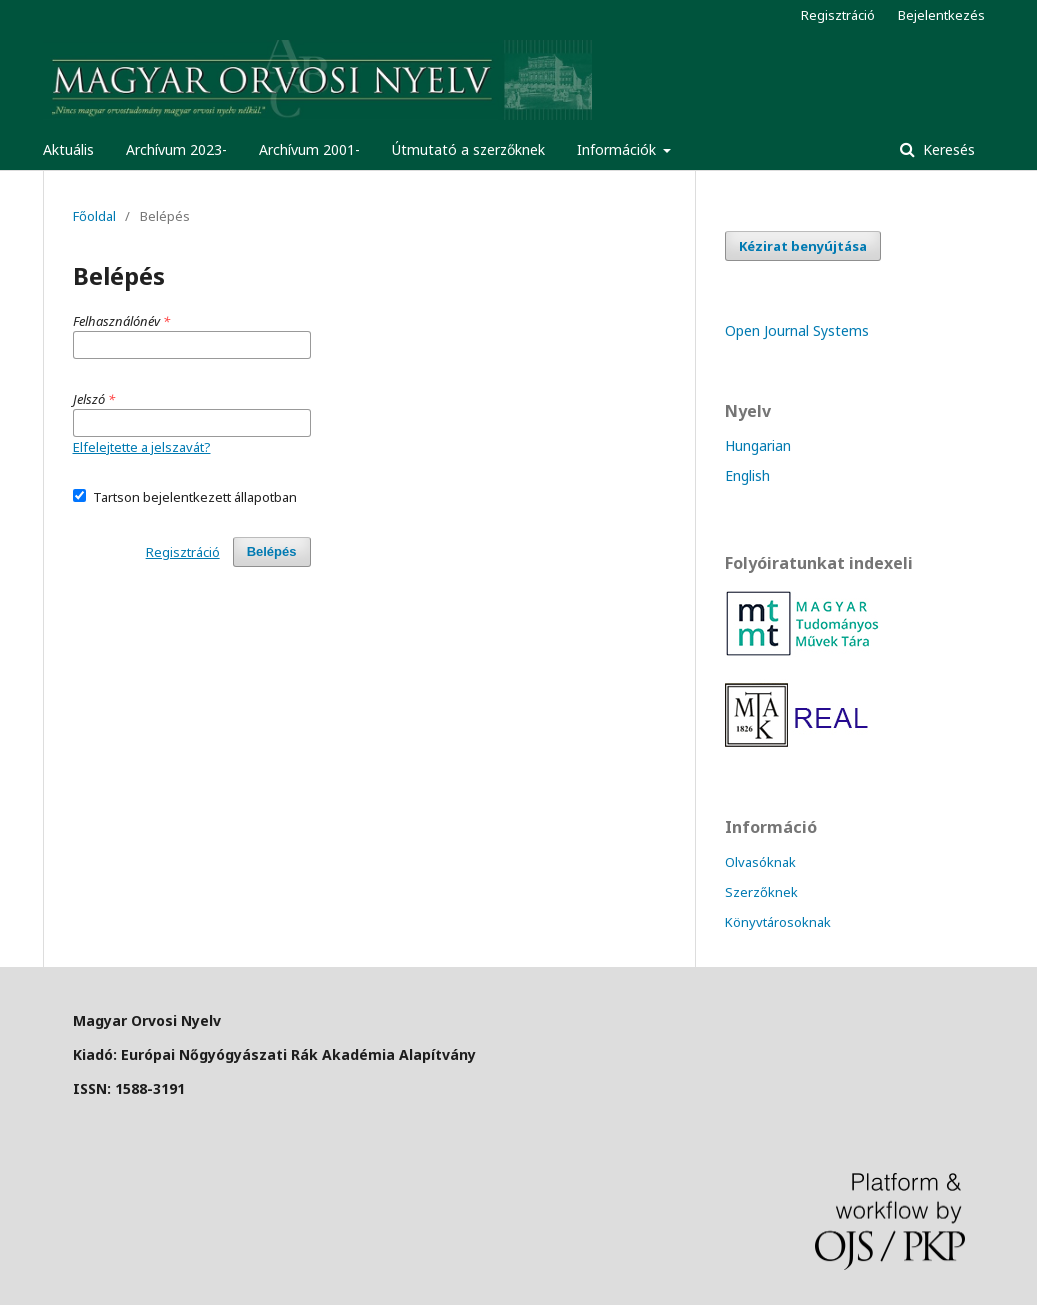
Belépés (272, 551)
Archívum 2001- (309, 149)
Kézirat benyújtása (803, 246)
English (747, 475)
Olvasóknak (760, 862)
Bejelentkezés (941, 15)
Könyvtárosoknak (778, 922)
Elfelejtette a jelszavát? (142, 447)
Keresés (947, 149)
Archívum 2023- (176, 149)
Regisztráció (838, 15)
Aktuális (68, 149)
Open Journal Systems (797, 330)
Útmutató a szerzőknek (468, 149)
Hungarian (758, 445)
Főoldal (94, 216)
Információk (618, 149)
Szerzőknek (761, 892)
